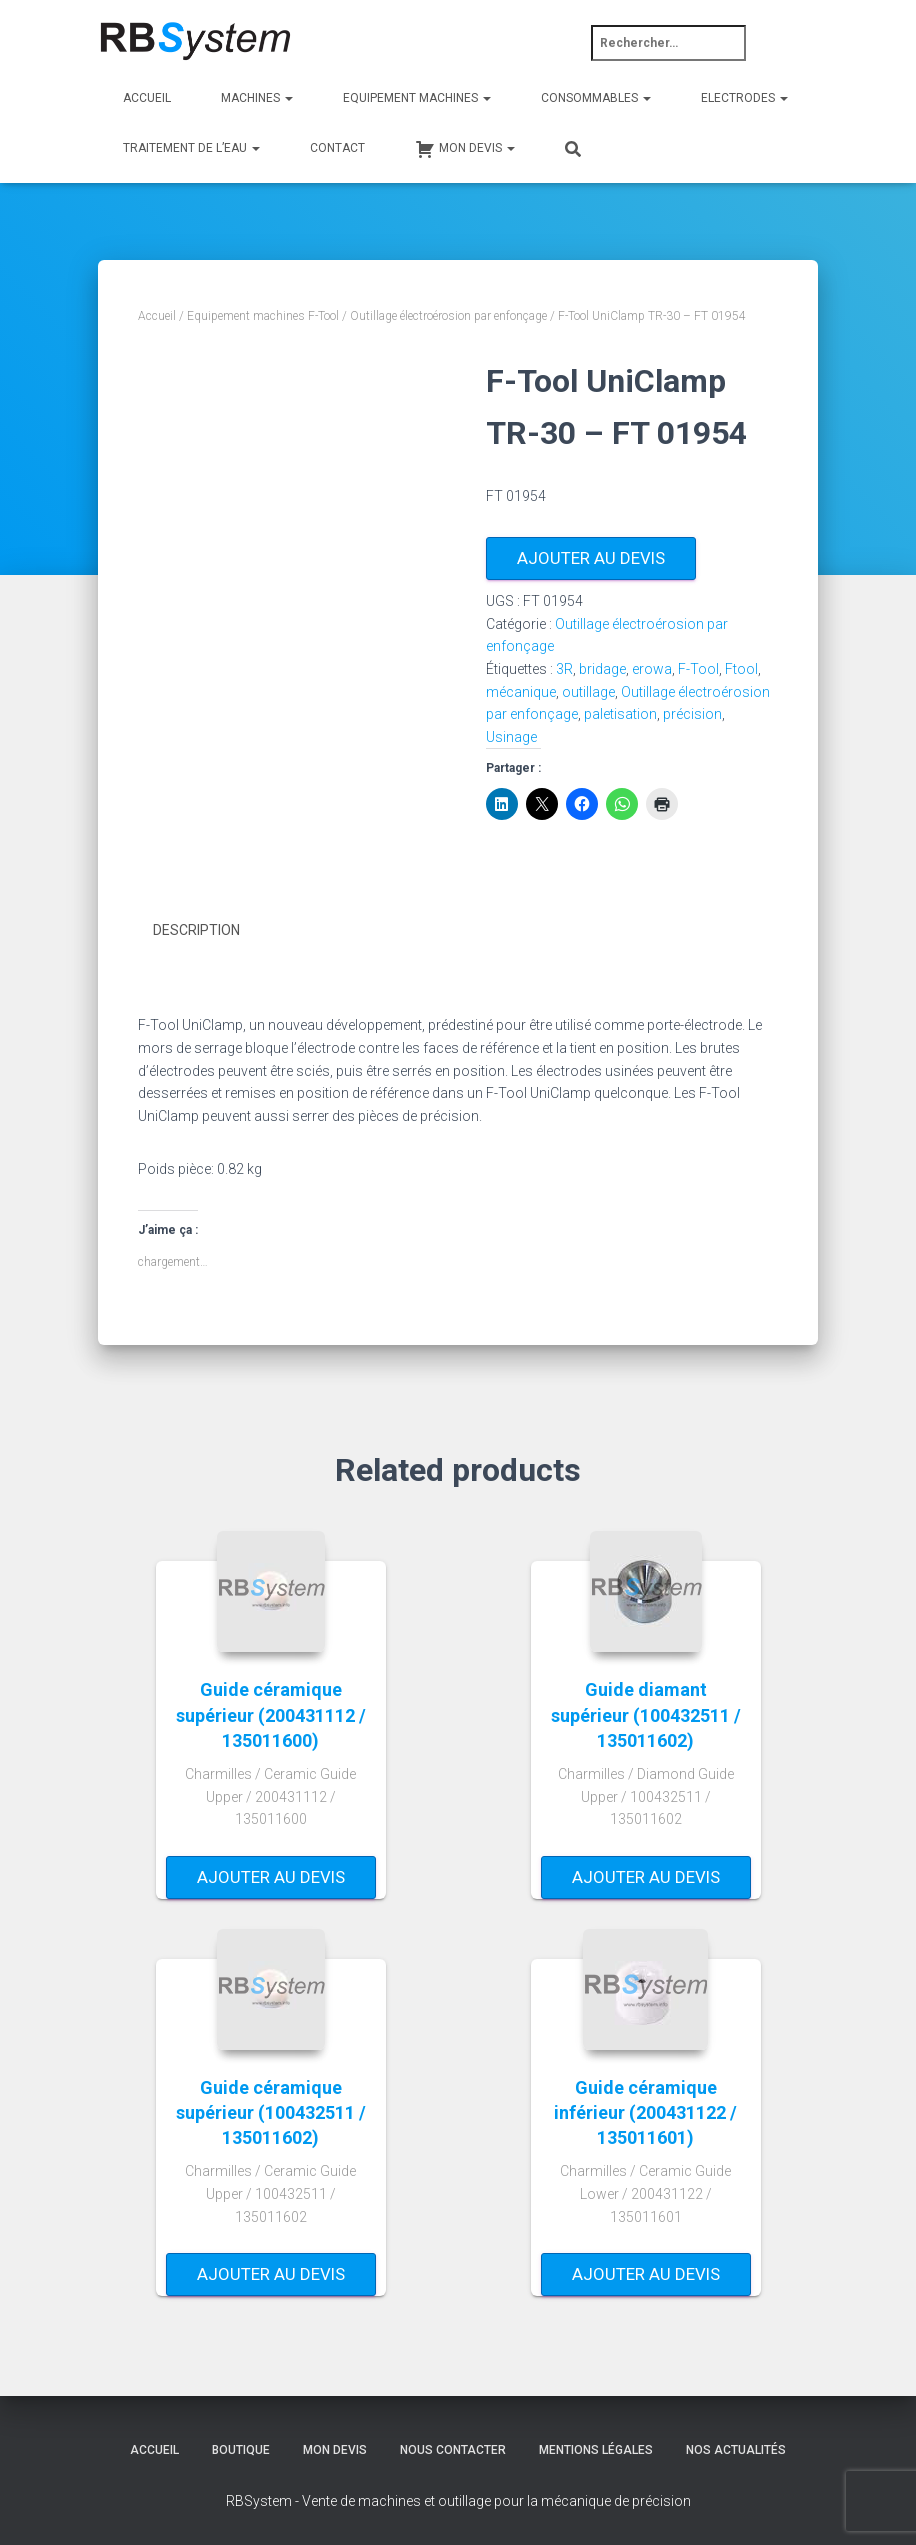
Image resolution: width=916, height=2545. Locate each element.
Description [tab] (196, 930)
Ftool (741, 669)
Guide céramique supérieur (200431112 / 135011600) (271, 1714)
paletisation (620, 714)
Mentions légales (596, 2449)
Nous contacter (453, 2449)
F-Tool (698, 669)
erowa (652, 669)
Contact (337, 148)
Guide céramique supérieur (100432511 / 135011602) (271, 2111)
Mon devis (335, 2449)
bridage (602, 669)
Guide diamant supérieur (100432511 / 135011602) (646, 1714)
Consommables (596, 98)
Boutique (241, 2449)
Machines (257, 98)
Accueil (147, 98)
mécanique (521, 692)
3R (564, 669)
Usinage (511, 737)
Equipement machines (417, 98)
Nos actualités (736, 2449)
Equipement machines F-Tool (263, 316)
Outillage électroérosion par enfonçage (448, 316)
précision (692, 714)
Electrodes (744, 98)
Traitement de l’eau (191, 148)
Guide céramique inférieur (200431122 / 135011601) (645, 2111)
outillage (588, 692)
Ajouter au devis (591, 558)
